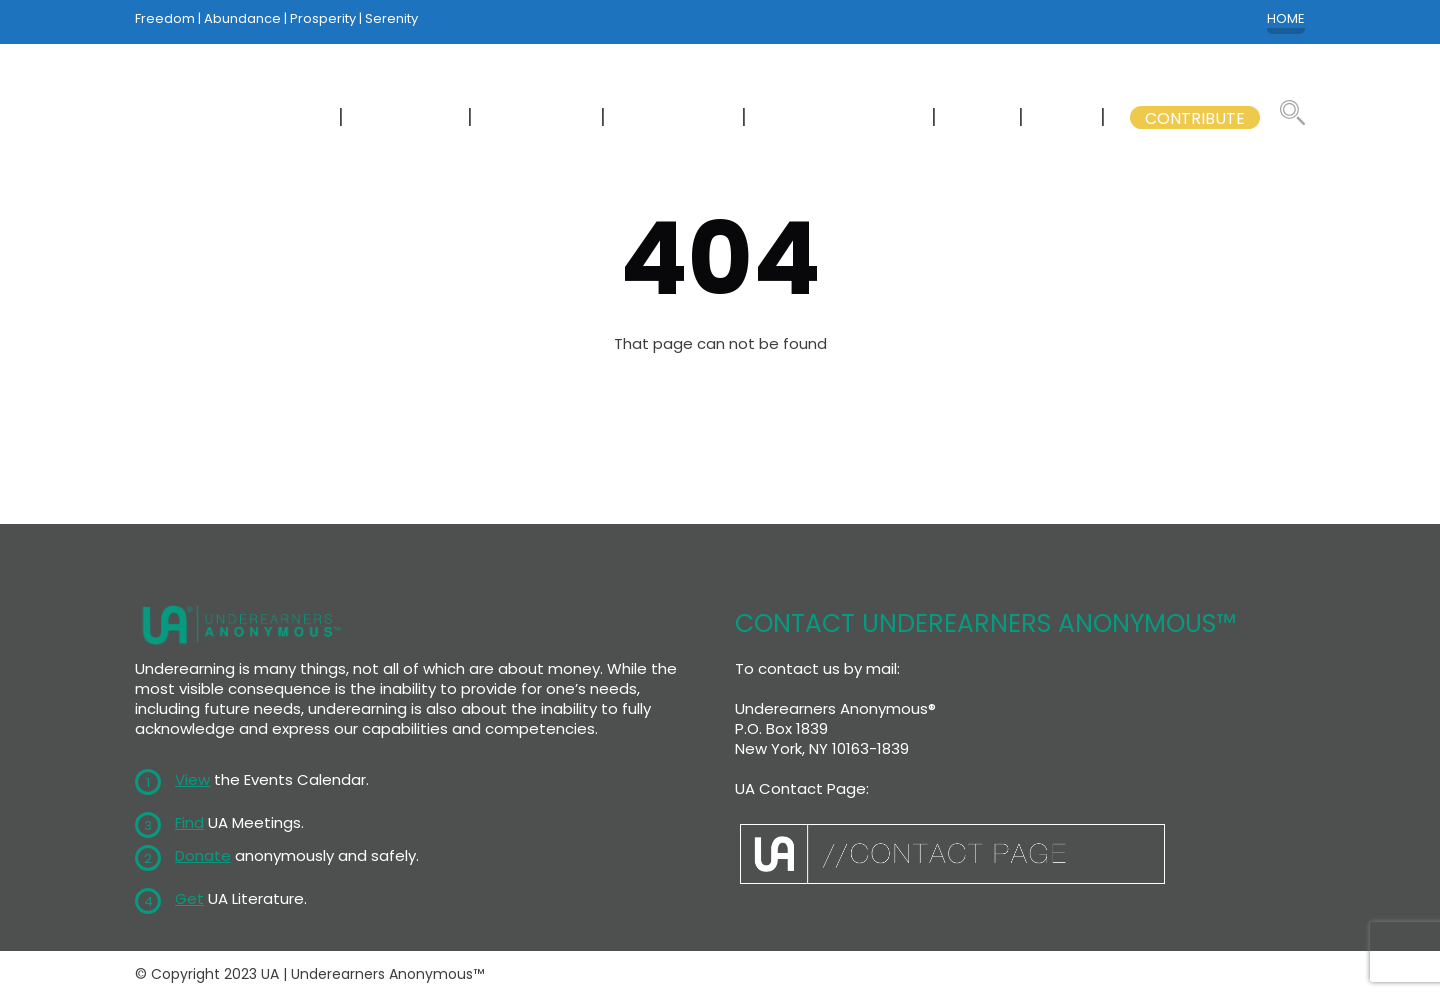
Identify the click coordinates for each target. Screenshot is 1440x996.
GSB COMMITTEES (841, 118)
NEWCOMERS (266, 118)
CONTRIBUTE (1195, 118)
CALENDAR (538, 118)
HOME (1286, 19)
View (192, 779)
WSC (979, 118)
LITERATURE (675, 118)
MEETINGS (407, 118)
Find (189, 822)
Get (189, 898)
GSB (1064, 118)
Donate (203, 855)
